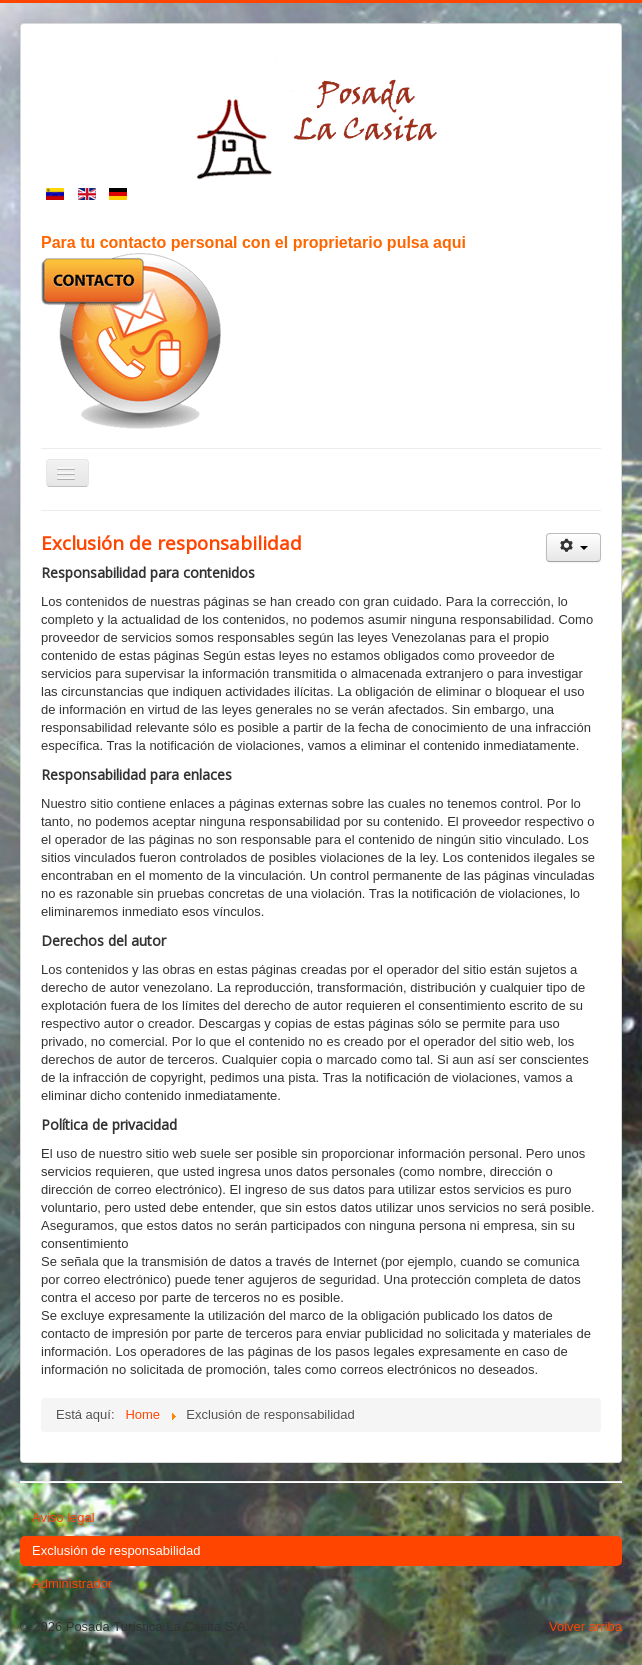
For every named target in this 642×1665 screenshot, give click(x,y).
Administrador (72, 1583)
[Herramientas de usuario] (573, 547)
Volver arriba (585, 1626)
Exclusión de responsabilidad (116, 1550)
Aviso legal (63, 1517)
